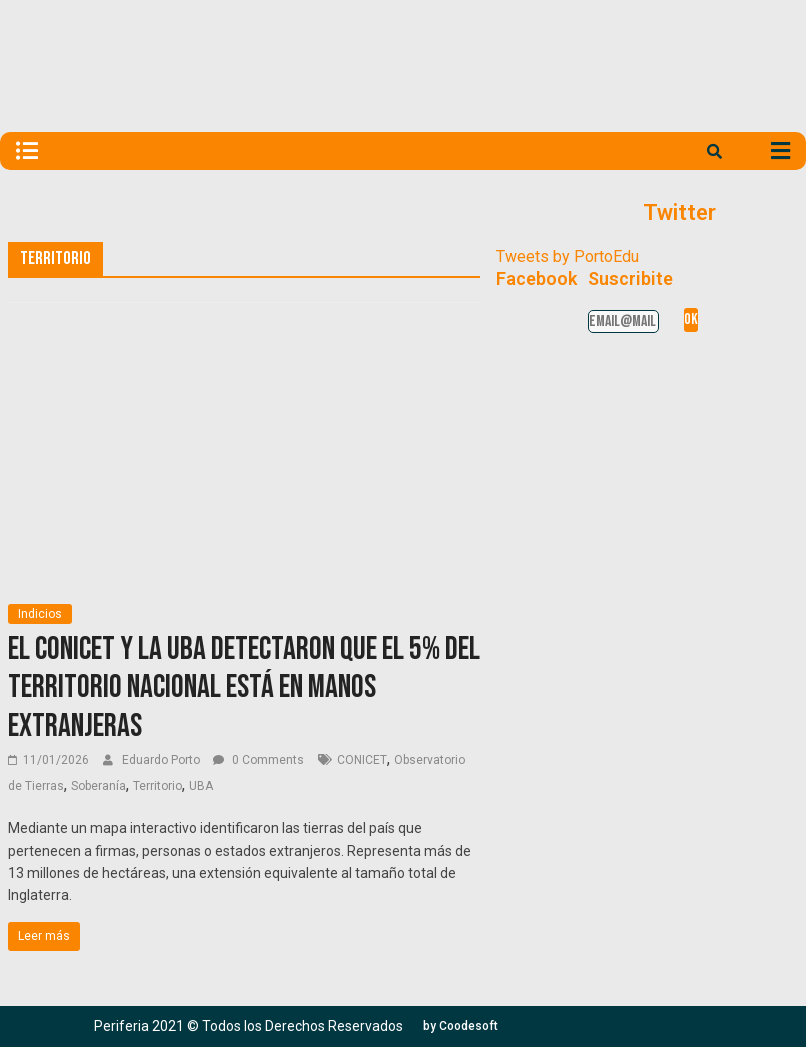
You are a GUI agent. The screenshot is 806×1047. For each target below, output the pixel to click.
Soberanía (98, 786)
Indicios (40, 614)
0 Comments (258, 760)
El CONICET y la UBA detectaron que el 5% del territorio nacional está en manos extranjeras (244, 688)
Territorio (157, 786)
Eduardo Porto (162, 760)
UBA (201, 786)
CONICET (362, 760)
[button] (460, 1026)
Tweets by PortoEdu (567, 256)
